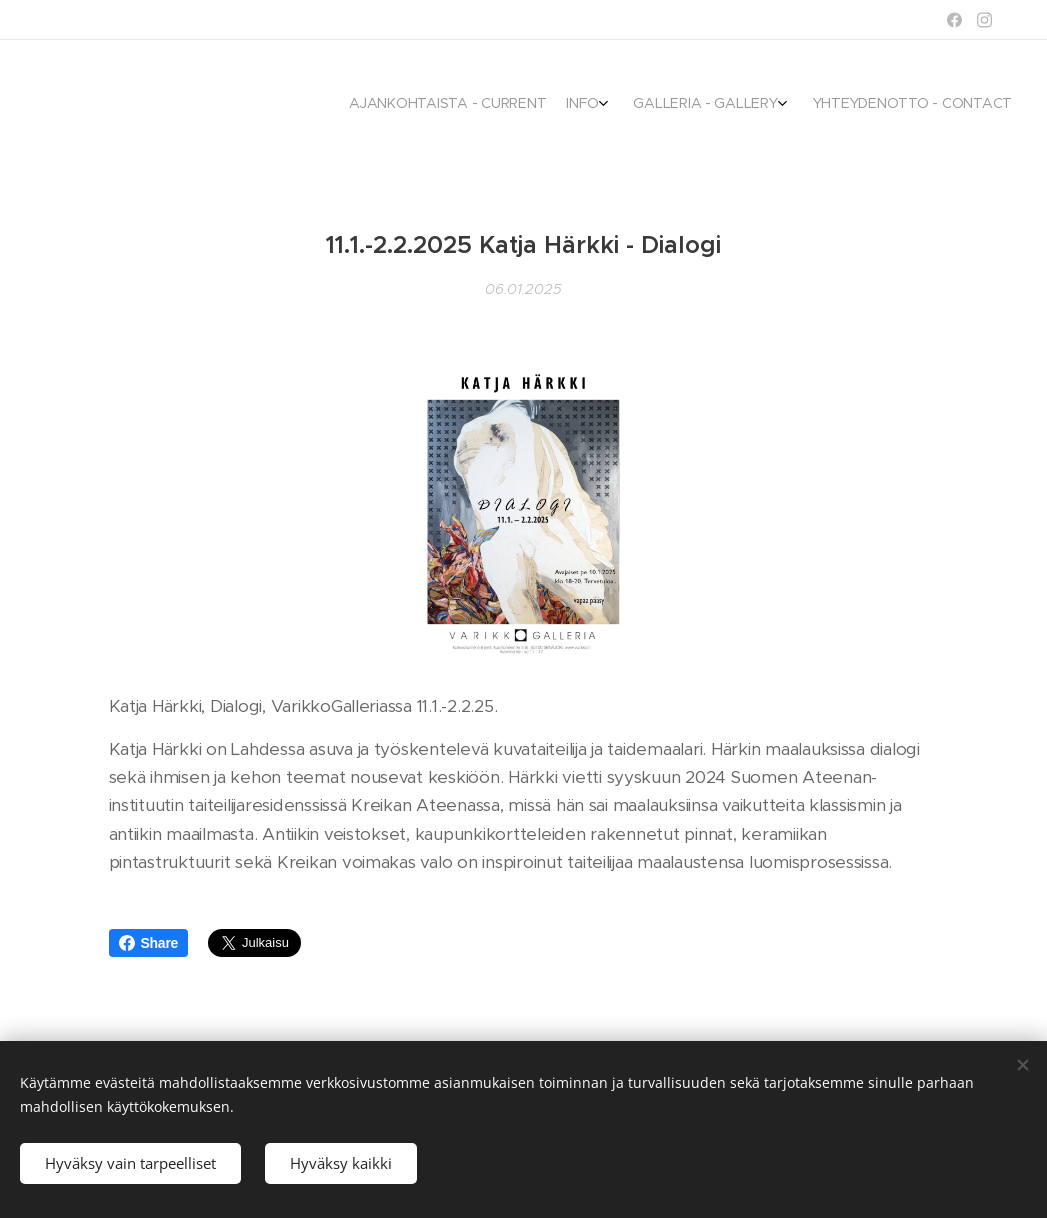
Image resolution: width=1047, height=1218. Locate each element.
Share (149, 943)
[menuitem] (924, 105)
